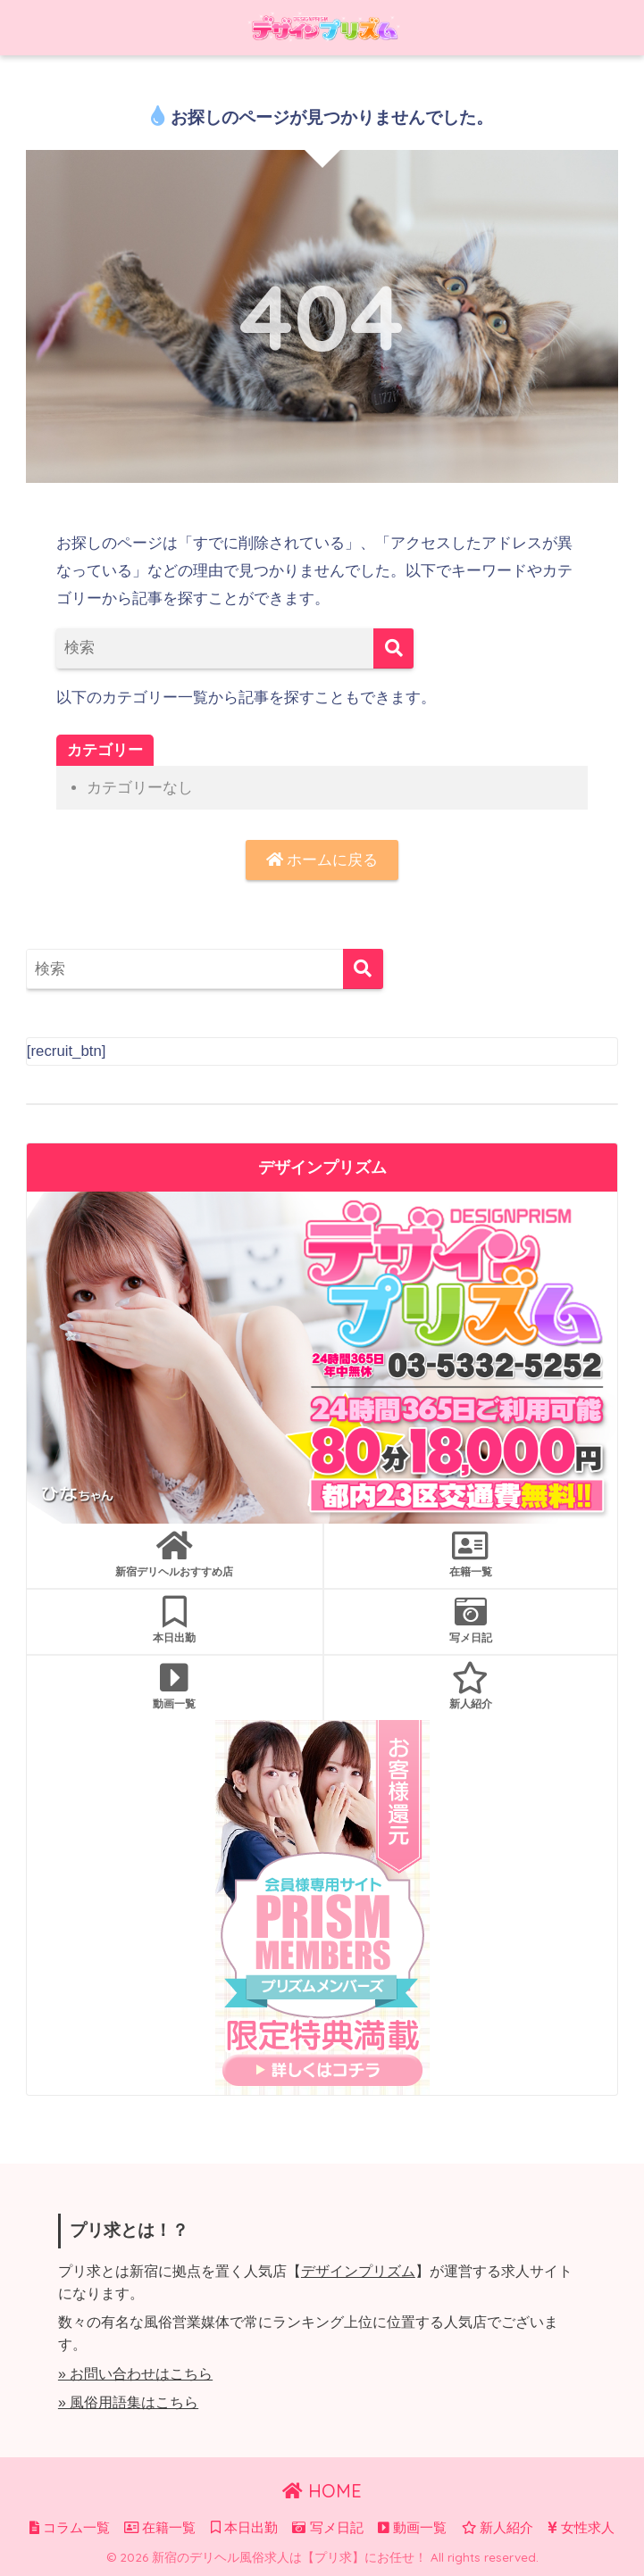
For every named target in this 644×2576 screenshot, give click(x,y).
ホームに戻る (322, 860)
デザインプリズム (358, 2271)
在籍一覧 (471, 1554)
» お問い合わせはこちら (135, 2373)
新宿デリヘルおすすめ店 (174, 1554)
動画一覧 (174, 1686)
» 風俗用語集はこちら (128, 2402)
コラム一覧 (69, 2528)
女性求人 (581, 2528)
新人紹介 (471, 1686)
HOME (322, 2491)
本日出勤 (174, 1620)
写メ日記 (471, 1620)
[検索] (393, 648)
